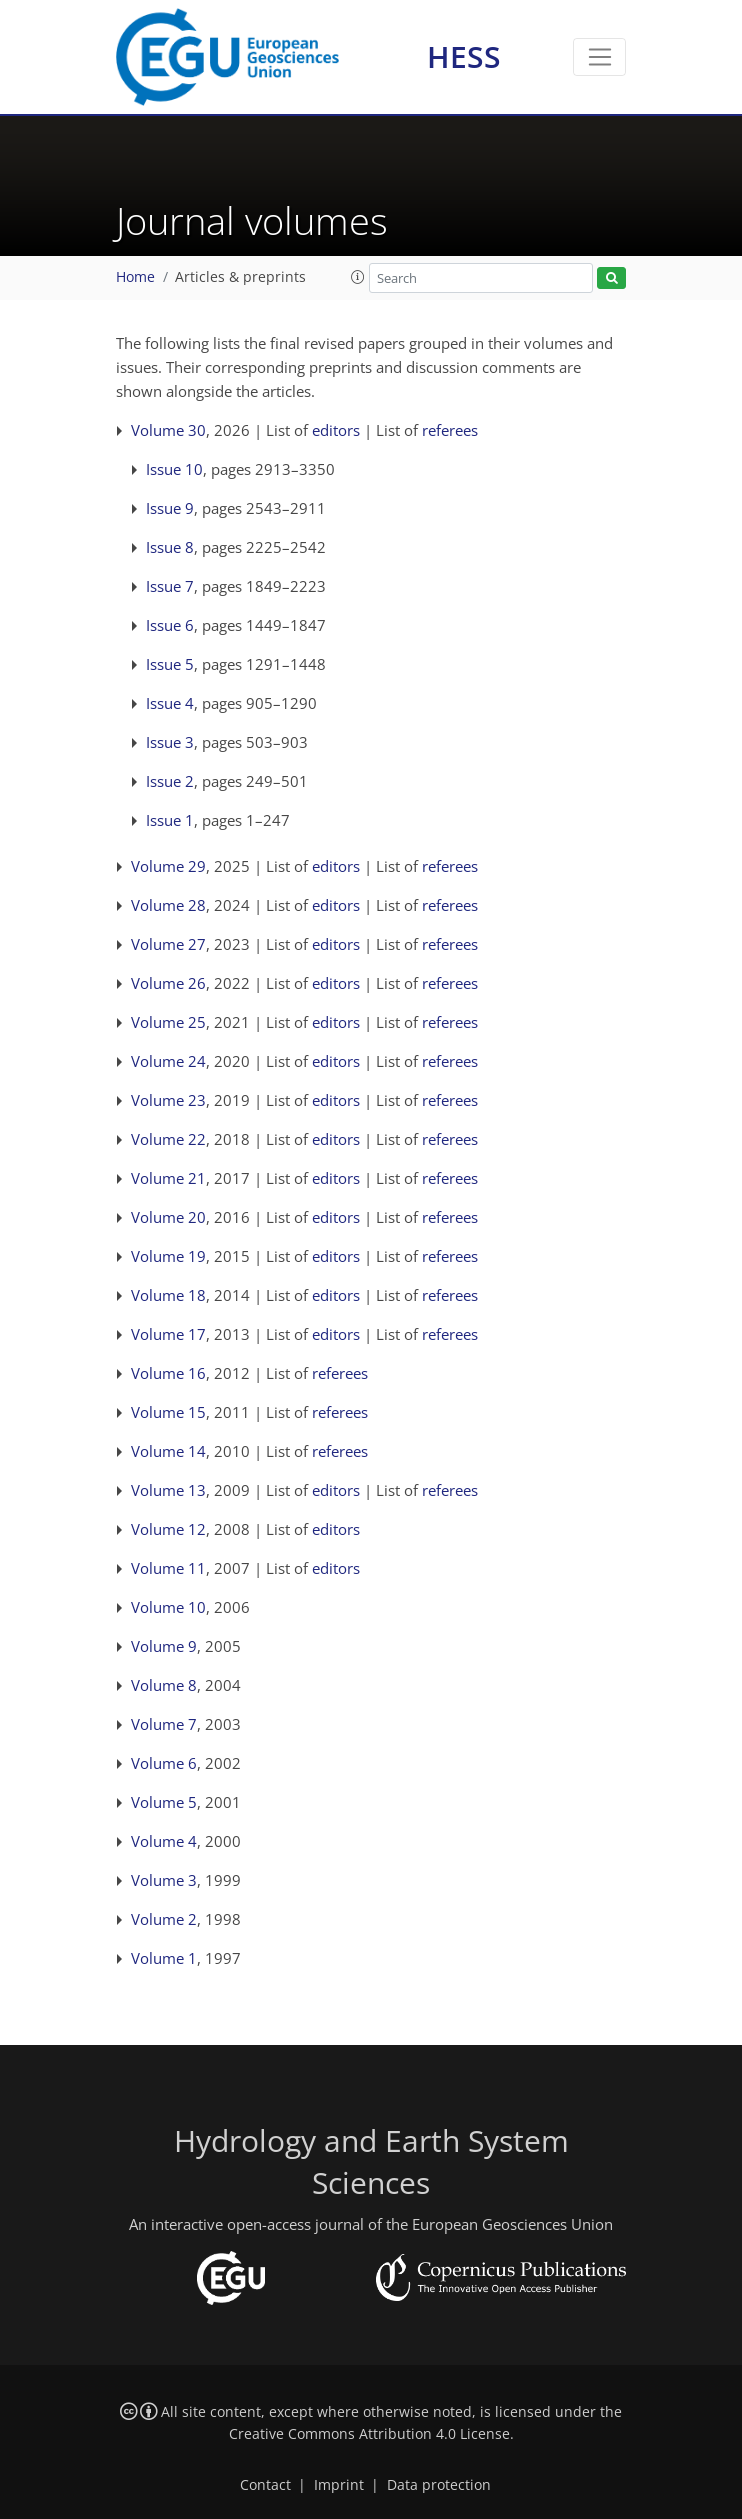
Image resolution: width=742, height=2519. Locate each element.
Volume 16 (168, 1373)
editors (336, 430)
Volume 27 (168, 944)
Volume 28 (168, 905)
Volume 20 (168, 1217)
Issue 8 (170, 547)
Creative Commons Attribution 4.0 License (369, 2434)
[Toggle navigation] (599, 57)
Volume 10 (168, 1607)
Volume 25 (168, 1022)
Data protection (439, 2485)
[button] (358, 277)
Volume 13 (168, 1490)
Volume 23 (168, 1100)
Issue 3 (170, 742)
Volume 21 (168, 1178)
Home (135, 277)
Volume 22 (168, 1139)
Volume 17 (168, 1334)
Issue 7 (170, 586)
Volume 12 (168, 1529)
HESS (464, 56)
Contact (265, 2485)
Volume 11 (168, 1568)
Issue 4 (170, 703)
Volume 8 (164, 1685)
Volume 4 (164, 1841)
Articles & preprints (240, 277)
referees (450, 430)
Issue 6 (170, 625)
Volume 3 (164, 1880)
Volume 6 (164, 1763)
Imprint (339, 2485)
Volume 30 (168, 430)
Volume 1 (164, 1958)
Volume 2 (164, 1919)
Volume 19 (168, 1256)
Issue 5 (170, 664)
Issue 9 (170, 508)
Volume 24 (168, 1061)
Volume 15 (168, 1412)
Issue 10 (174, 469)
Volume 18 (168, 1295)
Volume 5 (164, 1802)
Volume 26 (168, 983)
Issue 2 (170, 781)
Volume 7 (164, 1724)
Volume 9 (164, 1646)
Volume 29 (168, 866)
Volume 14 (168, 1451)
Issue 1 (170, 820)
